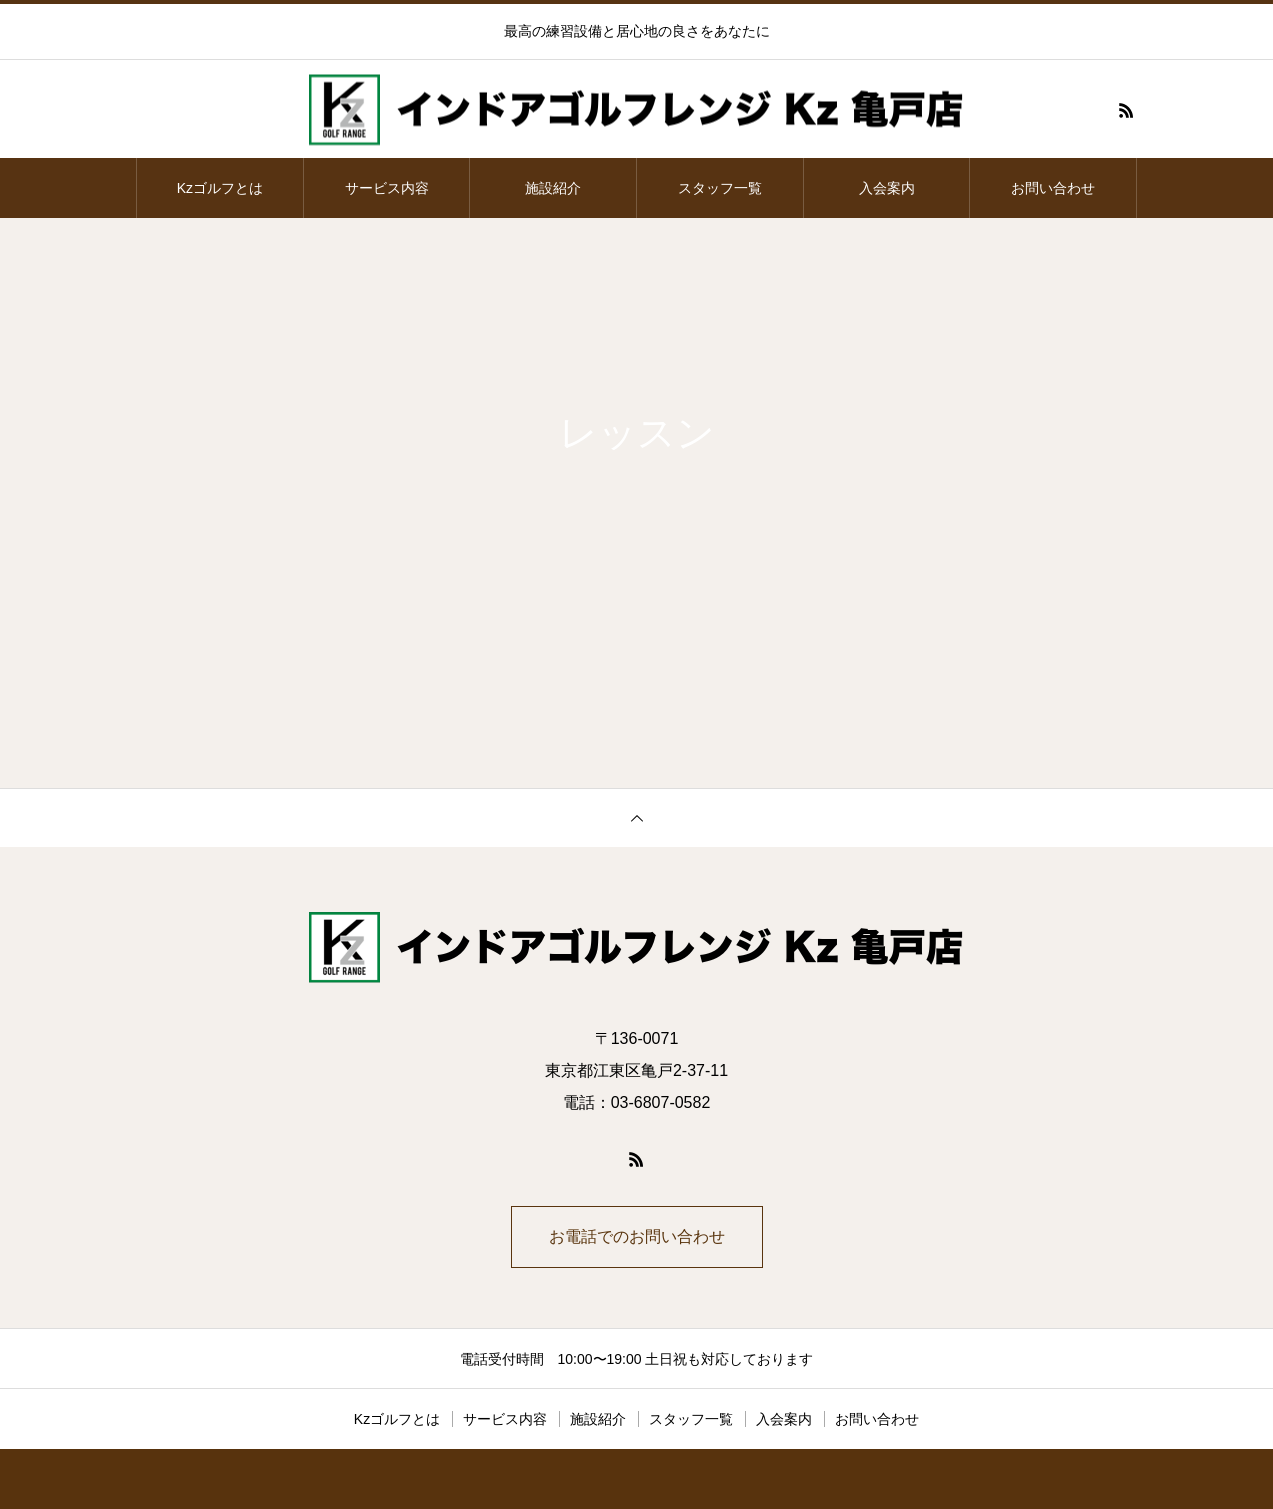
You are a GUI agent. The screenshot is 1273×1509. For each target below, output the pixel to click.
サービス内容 (387, 188)
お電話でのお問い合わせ (637, 1236)
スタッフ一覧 (720, 188)
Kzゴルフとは (220, 188)
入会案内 (887, 188)
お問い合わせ (1053, 188)
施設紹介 (553, 188)
